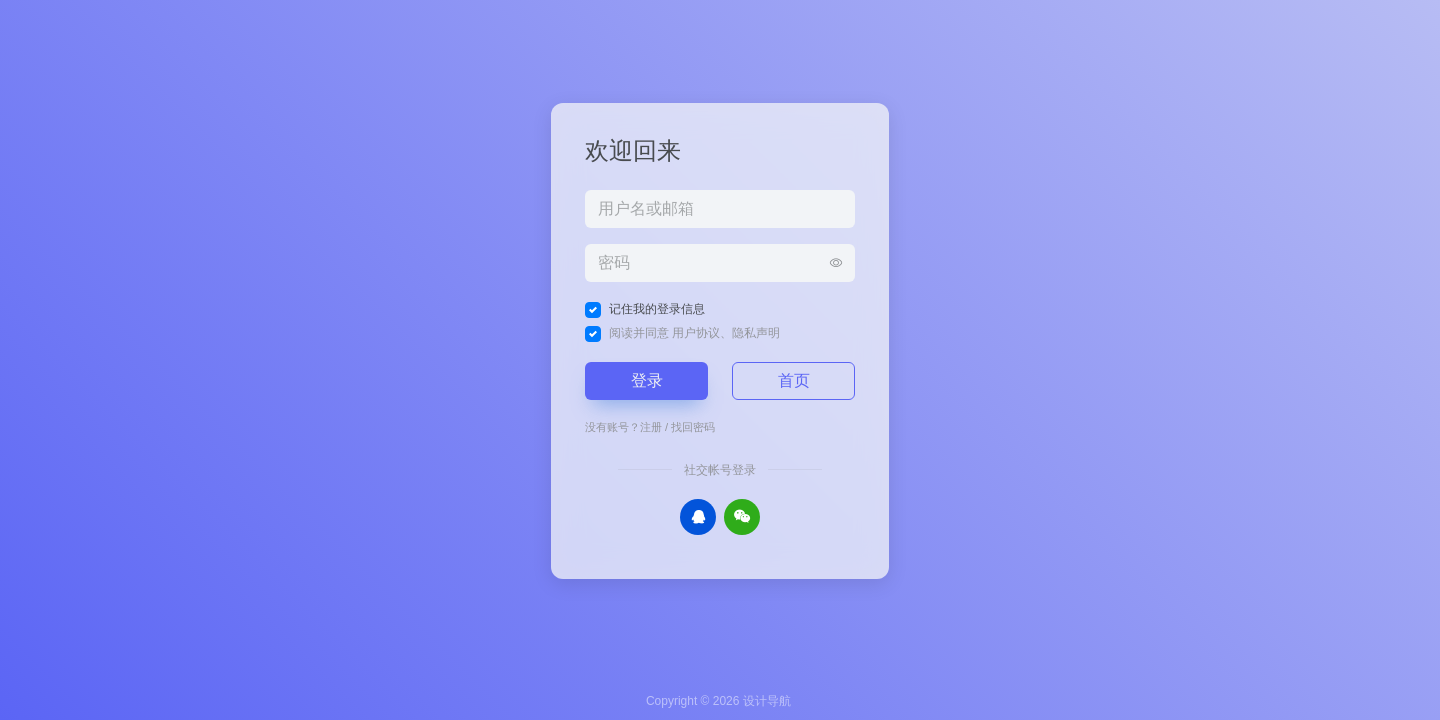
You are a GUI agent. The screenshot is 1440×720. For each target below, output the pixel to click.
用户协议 (696, 333)
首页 (794, 380)
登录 (647, 380)
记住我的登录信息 (657, 309)
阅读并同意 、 (694, 333)
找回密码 (693, 427)
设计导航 (767, 701)
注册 (651, 427)
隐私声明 (756, 333)
